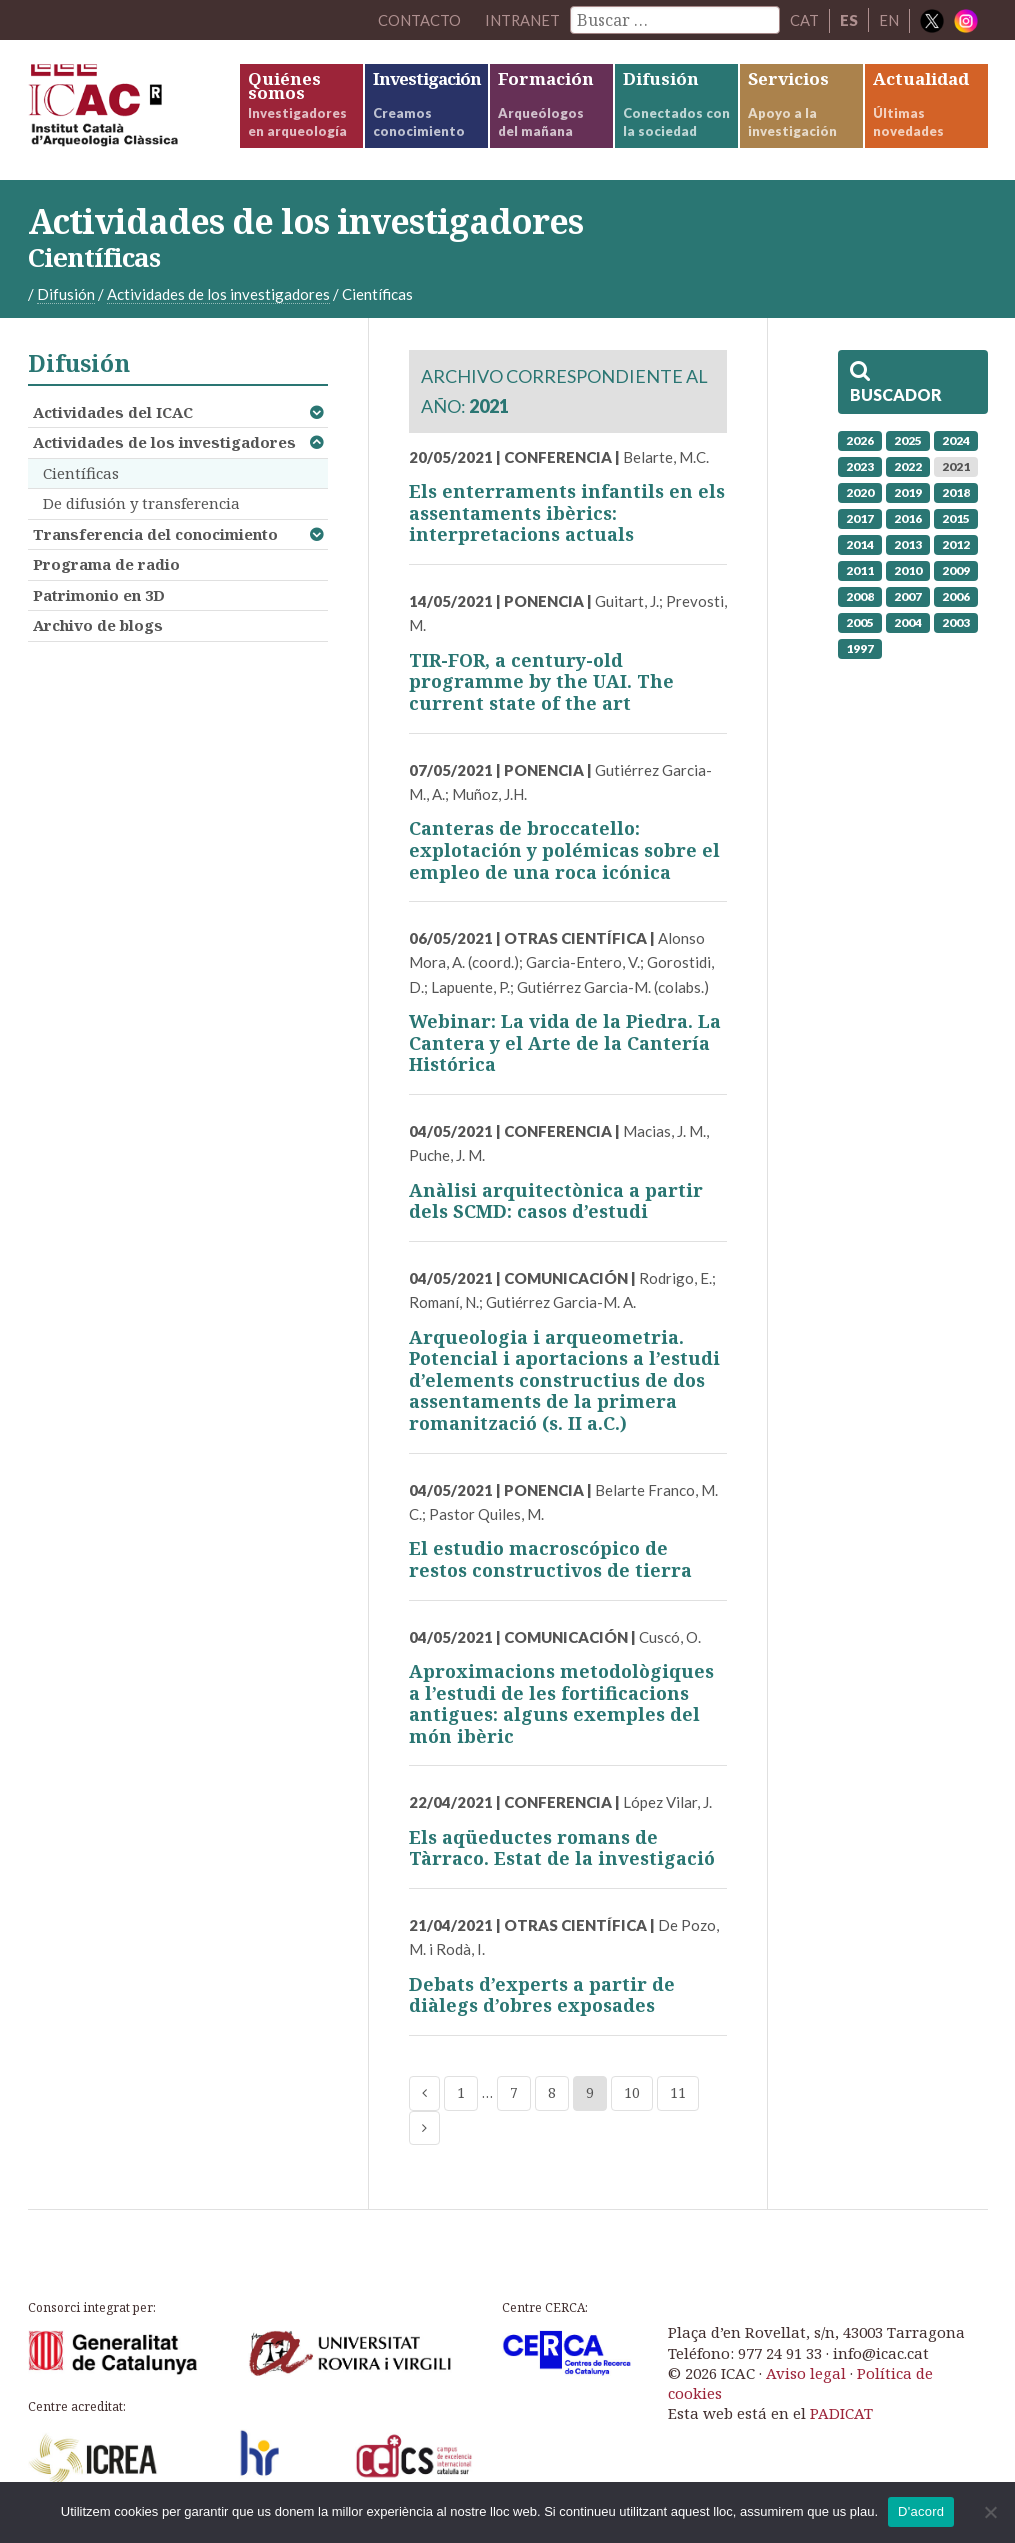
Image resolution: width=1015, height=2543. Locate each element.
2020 (860, 492)
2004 (908, 622)
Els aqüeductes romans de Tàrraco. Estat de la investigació (562, 1848)
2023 (860, 466)
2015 (956, 518)
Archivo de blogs (98, 625)
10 (632, 2092)
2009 (956, 570)
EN (889, 20)
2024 (956, 440)
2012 (956, 544)
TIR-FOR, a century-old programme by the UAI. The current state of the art (541, 681)
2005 (860, 622)
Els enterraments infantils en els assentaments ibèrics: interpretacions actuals (567, 512)
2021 (956, 466)
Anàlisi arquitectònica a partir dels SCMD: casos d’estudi (556, 1201)
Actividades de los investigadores (164, 442)
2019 (908, 492)
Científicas (81, 473)
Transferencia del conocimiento (155, 534)
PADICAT (841, 2413)
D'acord (921, 2511)
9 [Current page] (590, 2092)
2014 (860, 544)
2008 (860, 596)
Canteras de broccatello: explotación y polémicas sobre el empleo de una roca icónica (564, 849)
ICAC (133, 110)
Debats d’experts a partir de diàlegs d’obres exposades (542, 1995)
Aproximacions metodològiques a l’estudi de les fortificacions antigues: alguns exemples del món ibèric (561, 1703)
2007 (908, 596)
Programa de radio (106, 564)
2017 (860, 518)
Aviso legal (806, 2373)
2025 (908, 440)
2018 (956, 492)
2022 (908, 466)
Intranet (522, 20)
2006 (956, 596)
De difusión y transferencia (141, 503)
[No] (990, 2512)
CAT (804, 20)
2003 (956, 622)
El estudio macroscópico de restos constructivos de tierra (550, 1559)
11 (678, 2092)
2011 (860, 570)
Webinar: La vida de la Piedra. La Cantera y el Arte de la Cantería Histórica (565, 1042)
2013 (908, 544)
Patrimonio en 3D (99, 595)
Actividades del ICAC (113, 412)
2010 (908, 570)
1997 (860, 648)
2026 (860, 440)
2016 (908, 518)
